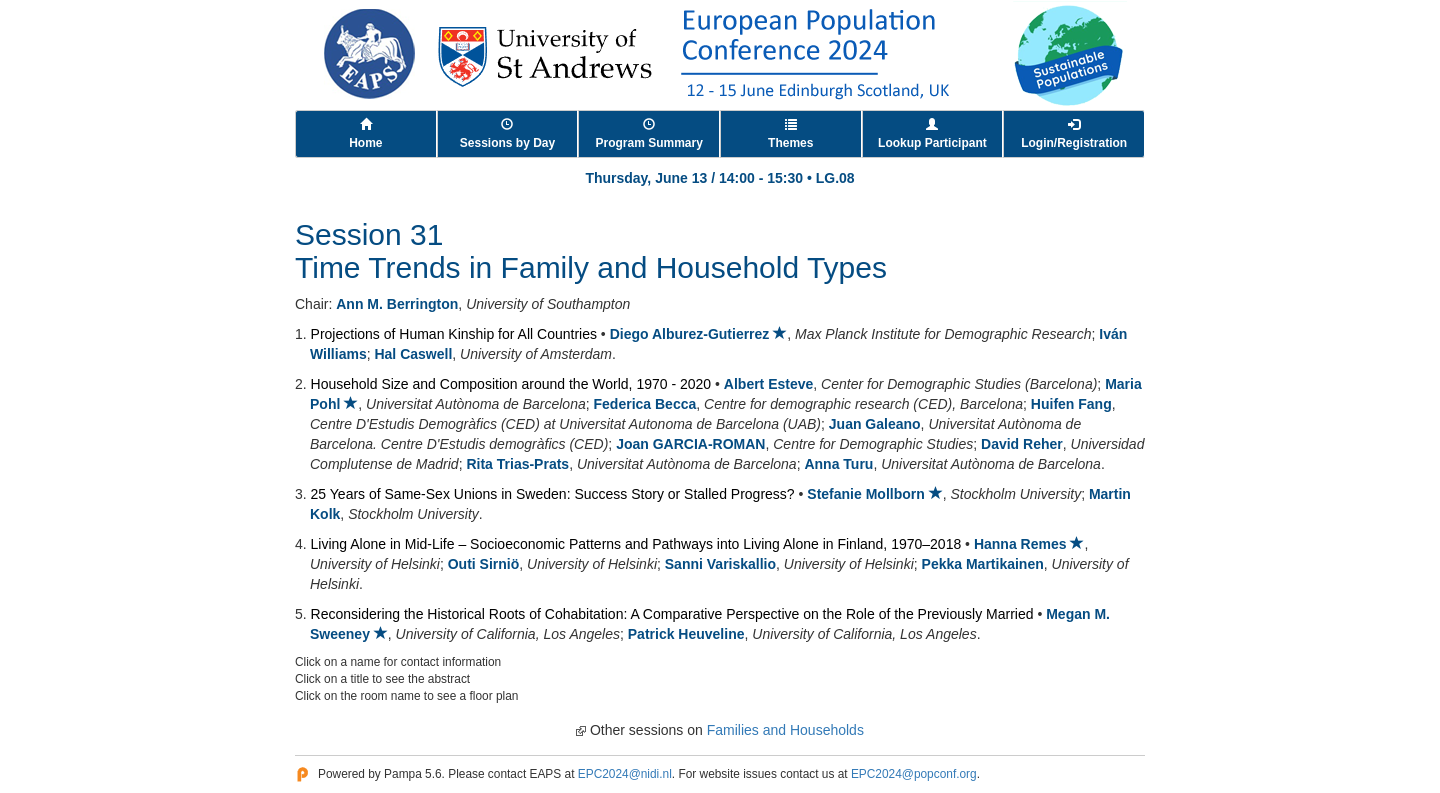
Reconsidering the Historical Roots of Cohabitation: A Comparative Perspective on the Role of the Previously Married (672, 614)
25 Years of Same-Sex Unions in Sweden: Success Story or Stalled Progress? (553, 494)
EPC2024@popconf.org (914, 774)
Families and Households (785, 730)
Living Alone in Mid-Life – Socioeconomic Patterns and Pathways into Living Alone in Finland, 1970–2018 (636, 544)
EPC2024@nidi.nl (625, 774)
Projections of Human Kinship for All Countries (454, 334)
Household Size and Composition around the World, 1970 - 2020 (511, 384)
